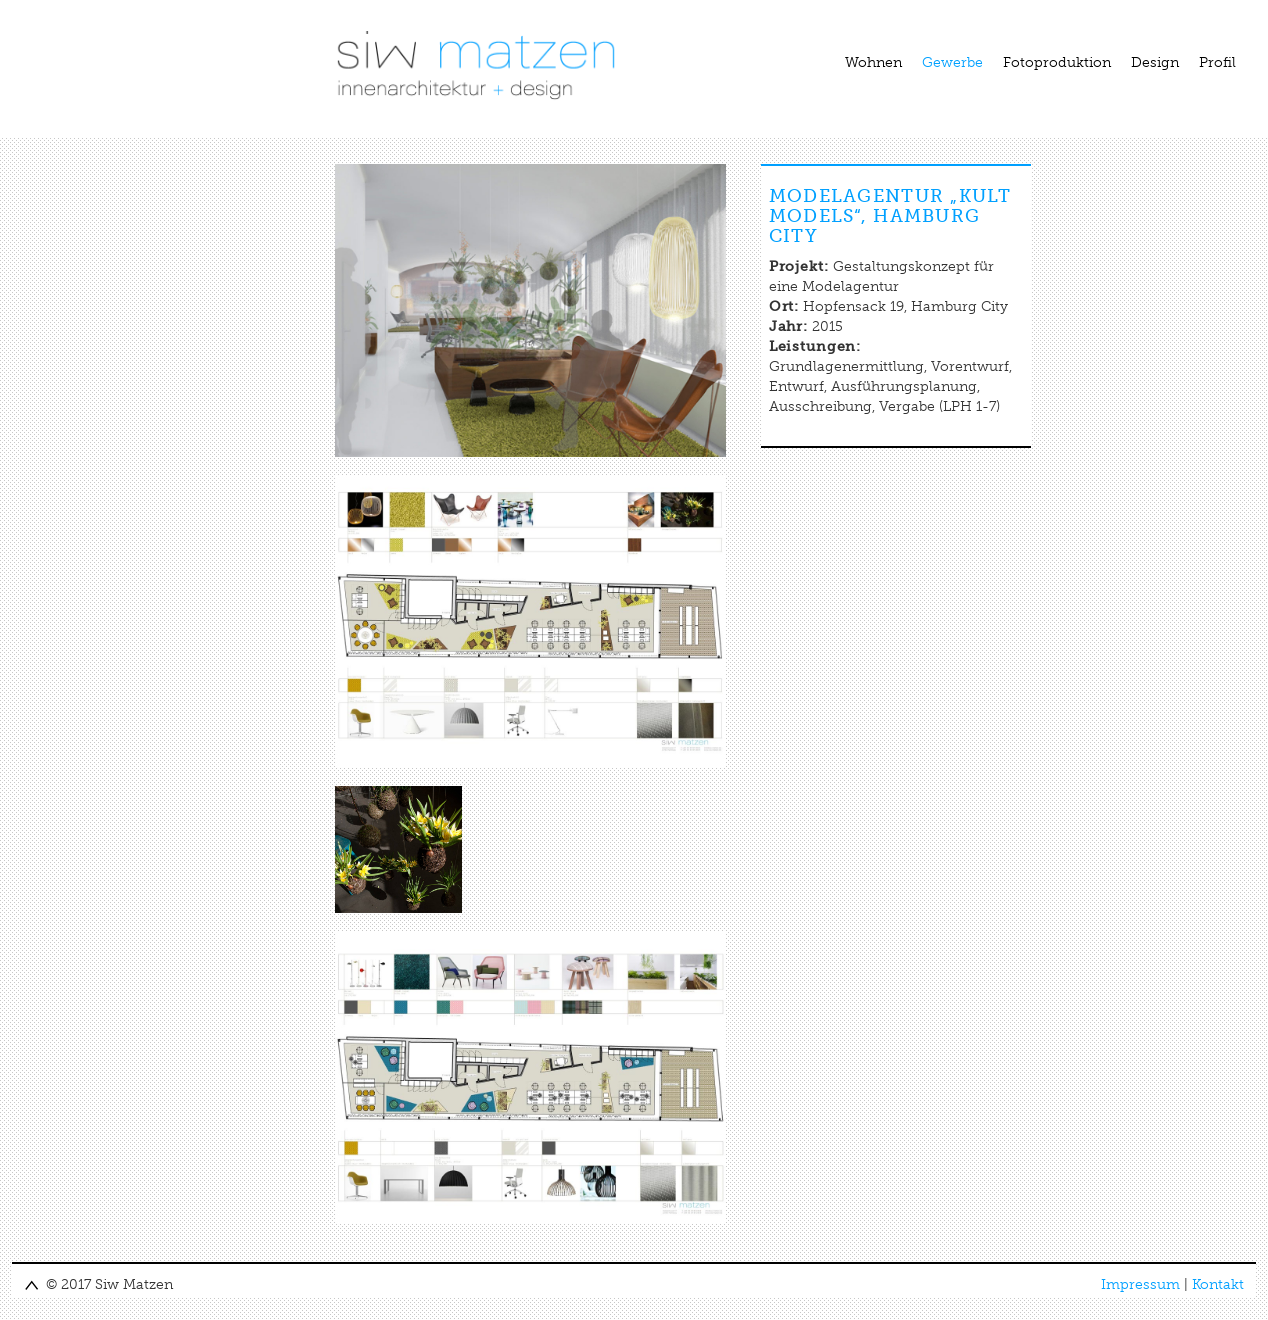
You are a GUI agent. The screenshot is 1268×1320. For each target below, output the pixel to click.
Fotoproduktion (1057, 62)
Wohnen (873, 62)
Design (1155, 62)
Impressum (1140, 1284)
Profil (1217, 62)
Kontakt (1218, 1284)
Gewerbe (952, 62)
